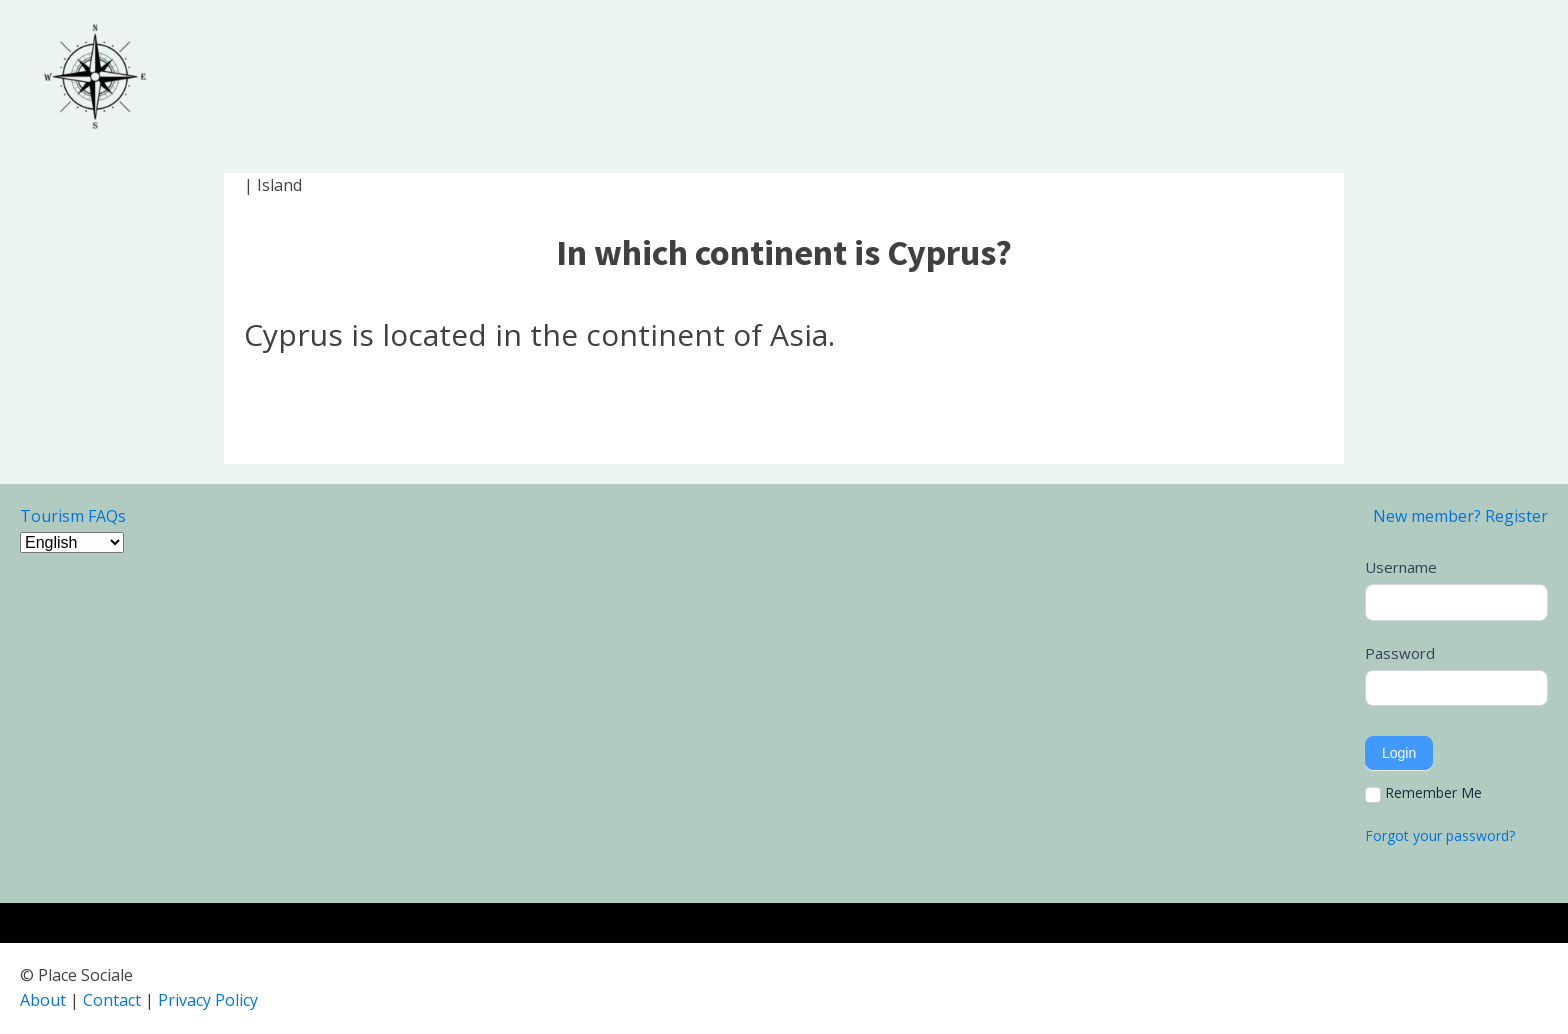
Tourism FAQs (73, 516)
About (43, 1000)
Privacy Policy (208, 1000)
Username (1401, 567)
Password (1400, 653)
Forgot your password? (1440, 835)
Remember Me (1423, 793)
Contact (112, 1000)
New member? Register (1460, 516)
